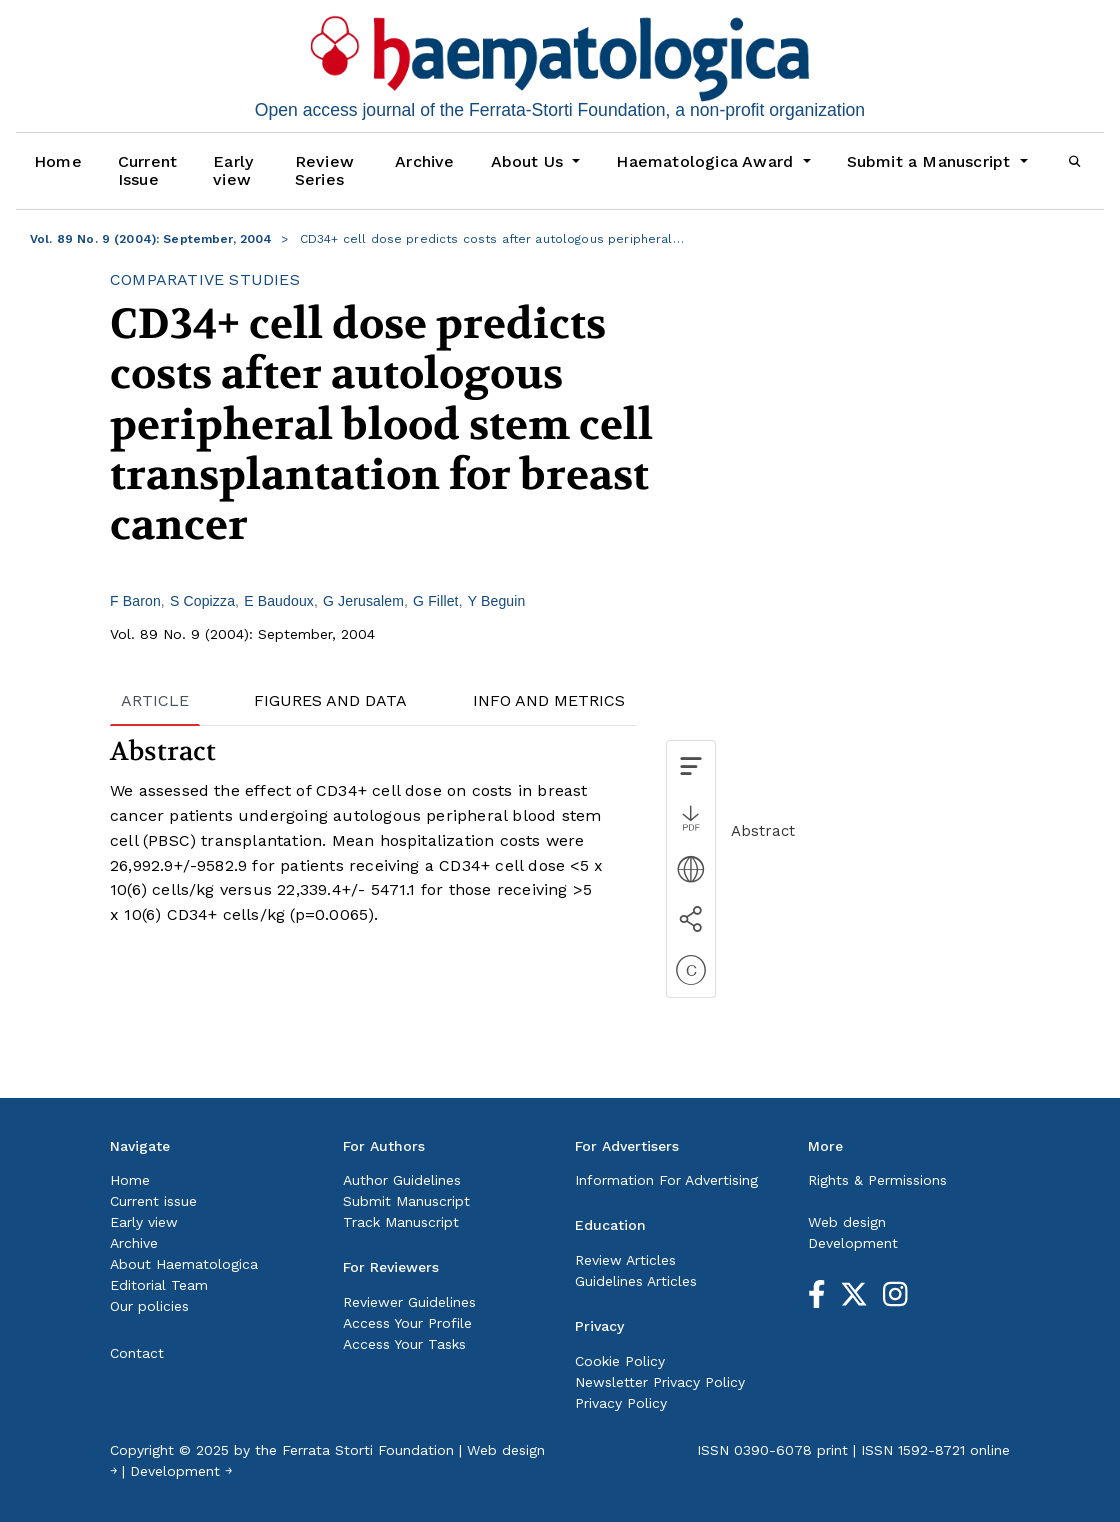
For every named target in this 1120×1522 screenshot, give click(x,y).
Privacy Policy (621, 1403)
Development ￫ (181, 1471)
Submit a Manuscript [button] (931, 161)
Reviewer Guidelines (409, 1302)
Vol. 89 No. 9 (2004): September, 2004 (151, 239)
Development (853, 1243)
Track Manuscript (401, 1222)
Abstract (763, 831)
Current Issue (147, 170)
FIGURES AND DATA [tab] (330, 700)
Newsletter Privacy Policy (660, 1382)
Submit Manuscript (406, 1201)
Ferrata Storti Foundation (368, 1450)
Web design (847, 1222)
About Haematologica (184, 1264)
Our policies (149, 1306)
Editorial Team (159, 1285)
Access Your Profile (407, 1323)
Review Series (324, 170)
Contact (137, 1353)
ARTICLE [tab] (155, 700)
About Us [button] (530, 161)
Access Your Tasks (404, 1344)
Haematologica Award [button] (707, 161)
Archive (424, 161)
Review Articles (625, 1260)
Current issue (153, 1201)
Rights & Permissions (877, 1180)
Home (58, 161)
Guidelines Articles (636, 1281)
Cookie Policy (620, 1361)
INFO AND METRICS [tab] (549, 700)
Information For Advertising (666, 1180)
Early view (233, 170)
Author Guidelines (402, 1180)
